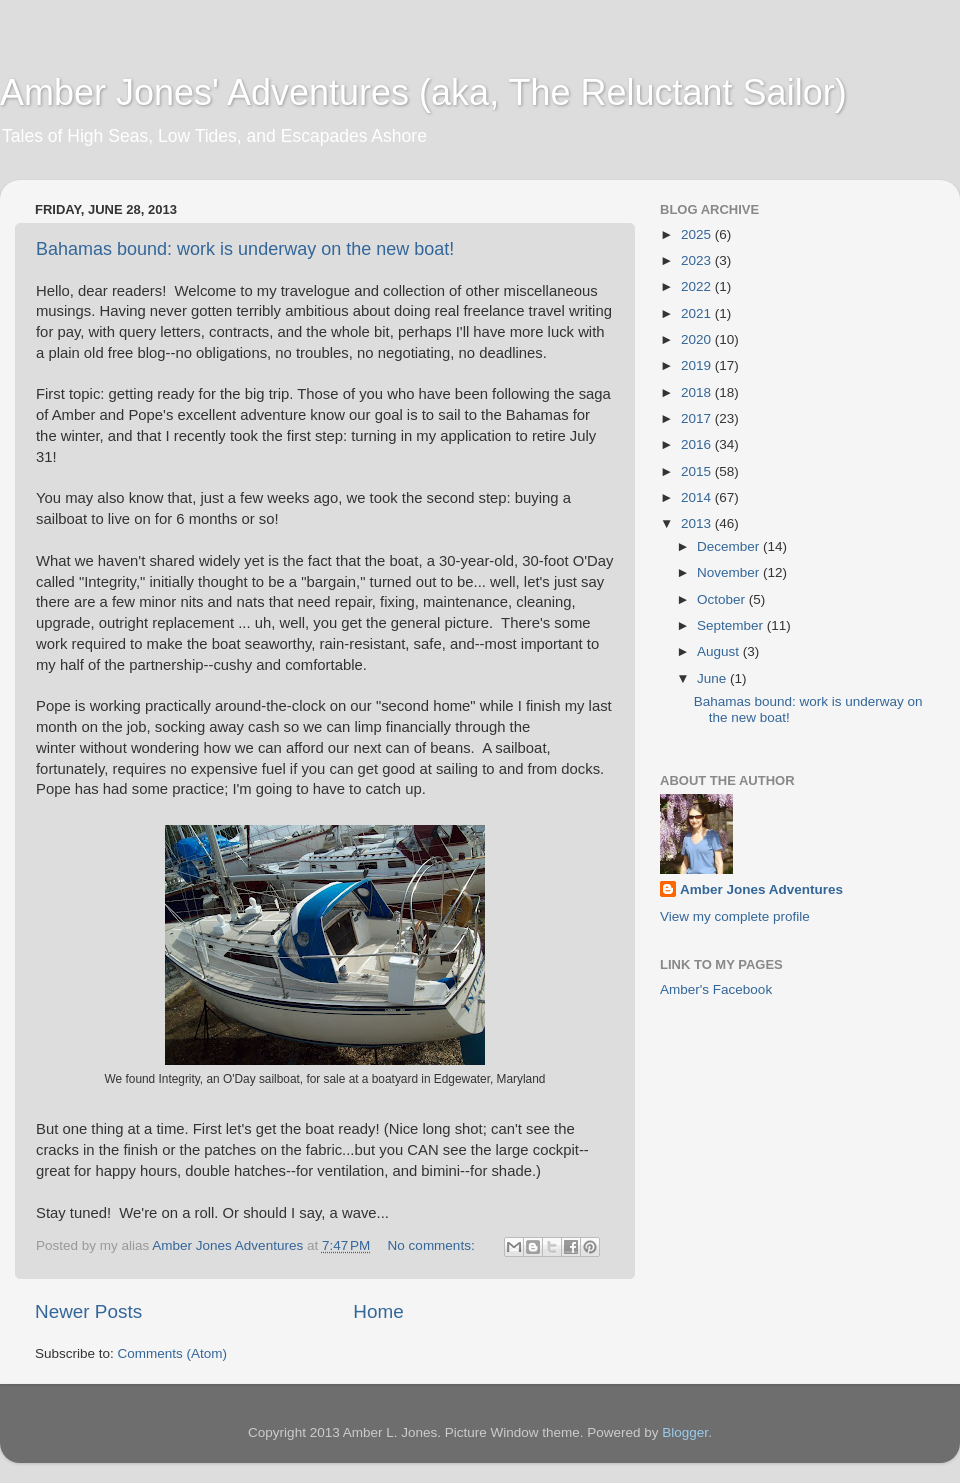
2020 (698, 339)
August (720, 651)
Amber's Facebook (716, 989)
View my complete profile (735, 916)
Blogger (685, 1432)
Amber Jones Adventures (761, 889)
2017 (698, 418)
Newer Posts (88, 1311)
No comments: (433, 1245)
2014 (698, 497)
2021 (698, 313)
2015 (698, 471)
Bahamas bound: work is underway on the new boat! (245, 249)
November (730, 572)
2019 (698, 365)
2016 (698, 444)
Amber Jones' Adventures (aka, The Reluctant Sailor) (423, 92)
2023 (698, 260)
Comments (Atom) (173, 1353)
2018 (698, 392)
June (713, 678)
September (732, 625)
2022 (698, 286)
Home (378, 1311)
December (730, 546)
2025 (698, 234)
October (723, 599)
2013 (698, 523)
